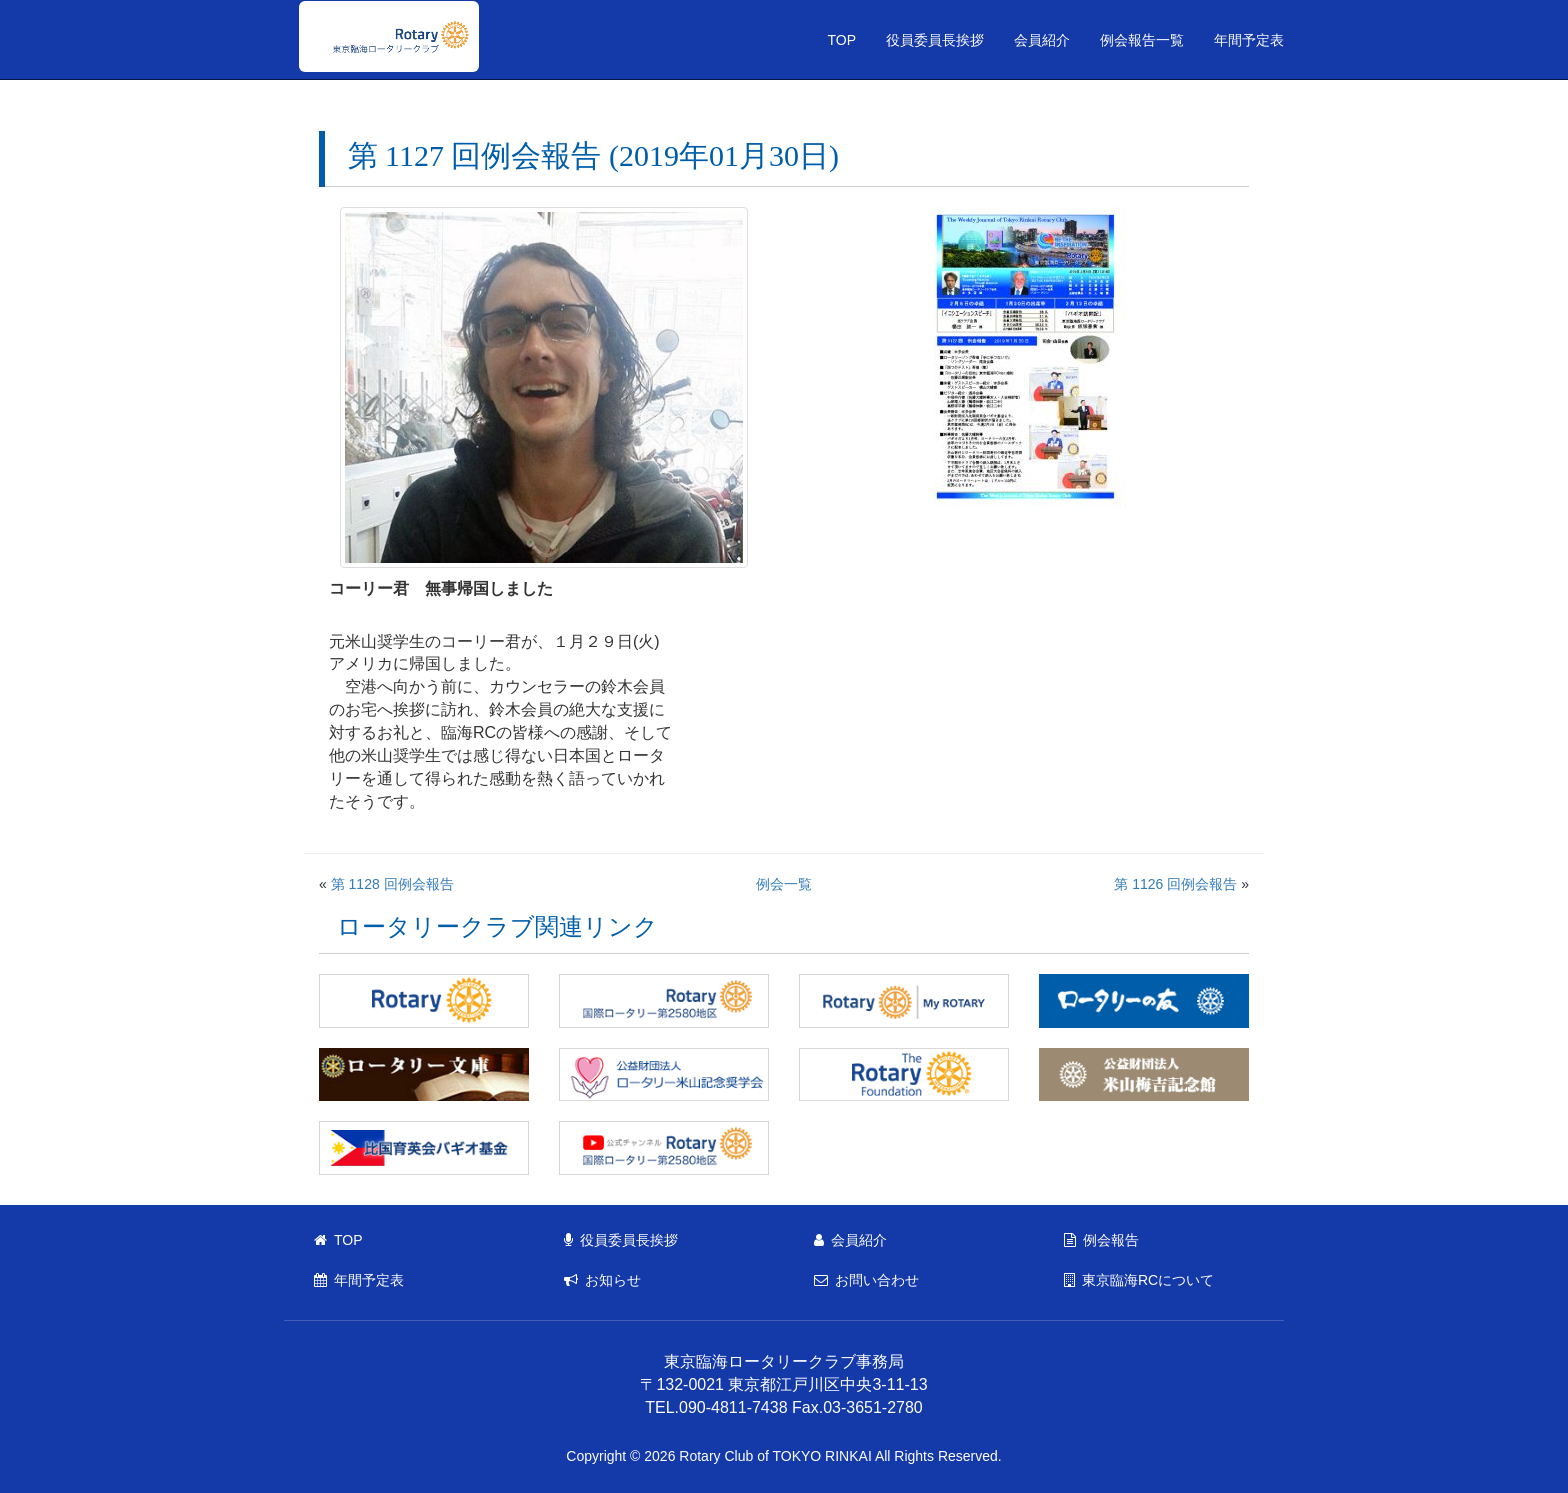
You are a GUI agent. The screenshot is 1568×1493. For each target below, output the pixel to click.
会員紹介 (1042, 40)
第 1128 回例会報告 (392, 884)
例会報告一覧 (1142, 40)
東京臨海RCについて (1139, 1280)
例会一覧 (784, 884)
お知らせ (602, 1280)
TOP (841, 40)
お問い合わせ (866, 1280)
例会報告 (1101, 1240)
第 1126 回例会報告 (1175, 884)
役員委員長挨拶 (935, 40)
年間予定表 (1249, 40)
